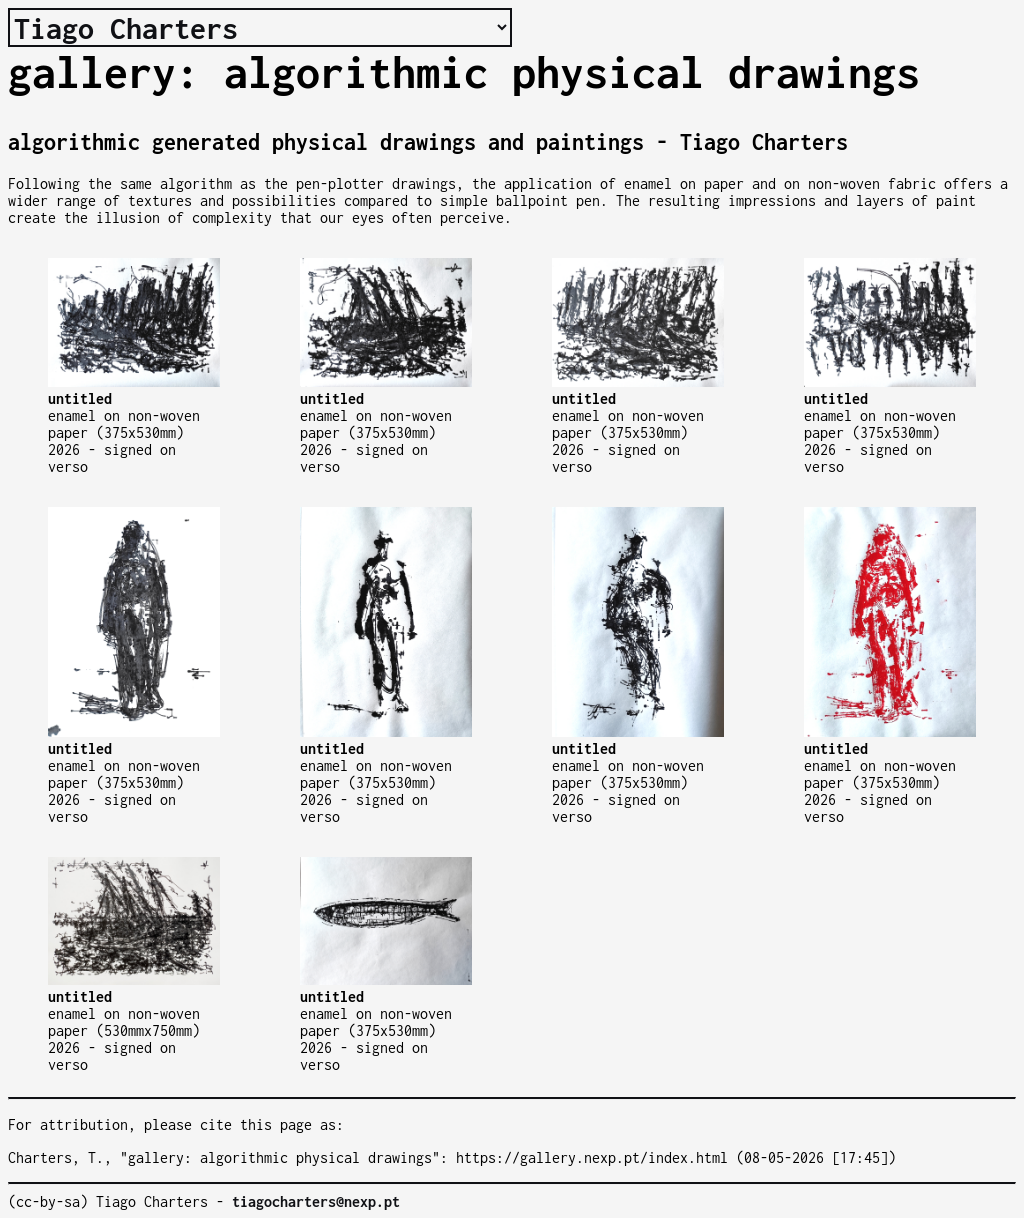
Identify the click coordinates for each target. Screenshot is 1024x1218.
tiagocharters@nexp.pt (316, 1201)
